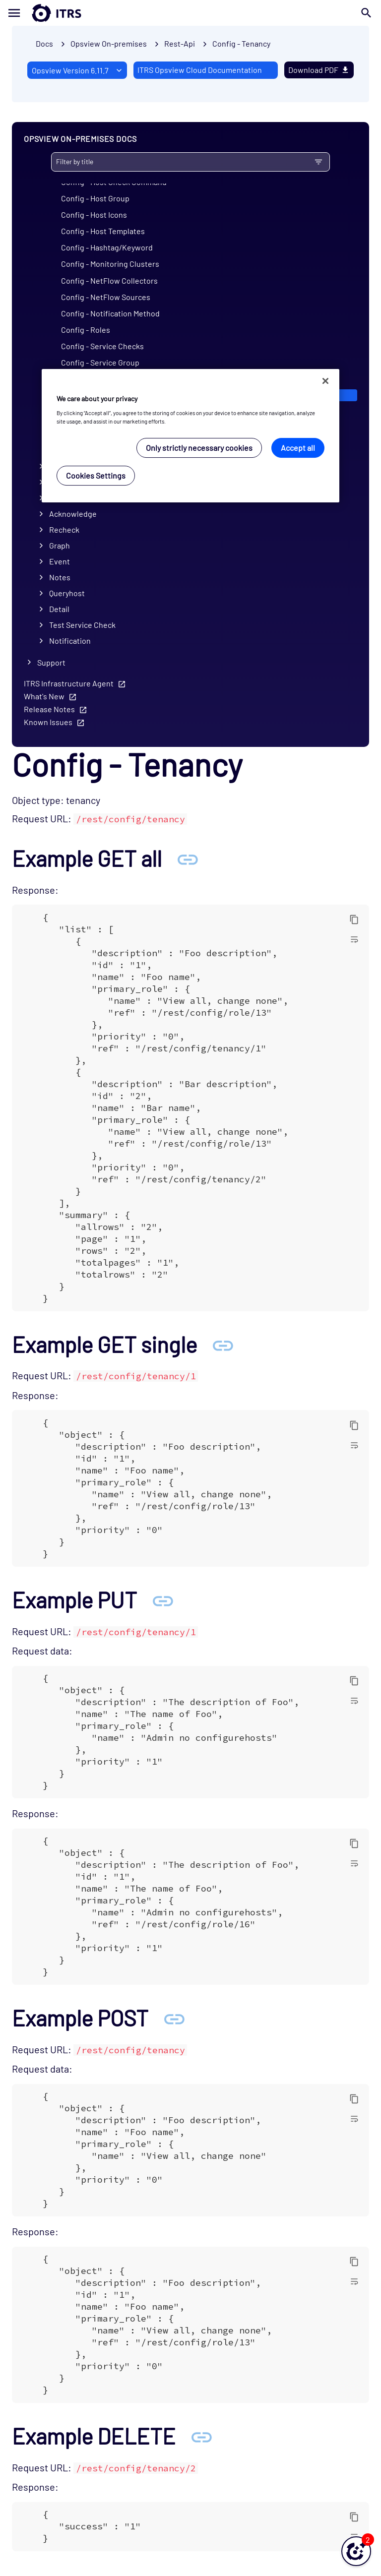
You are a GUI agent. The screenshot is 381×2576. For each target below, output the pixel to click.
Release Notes (49, 709)
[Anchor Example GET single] (222, 1344)
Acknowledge (73, 513)
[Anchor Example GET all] (187, 858)
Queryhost (67, 593)
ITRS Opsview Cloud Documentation (199, 69)
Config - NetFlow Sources (105, 297)
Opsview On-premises (108, 43)
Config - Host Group (95, 198)
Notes (59, 577)
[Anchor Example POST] (174, 2018)
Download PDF (319, 69)
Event (59, 561)
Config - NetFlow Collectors (109, 280)
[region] (190, 435)
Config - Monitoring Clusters (110, 263)
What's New (44, 696)
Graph (59, 545)
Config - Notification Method (110, 313)
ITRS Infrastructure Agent (69, 683)
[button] (356, 2551)
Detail (59, 608)
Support (51, 662)
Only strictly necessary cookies (199, 447)
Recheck (64, 529)
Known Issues (48, 722)
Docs (44, 43)
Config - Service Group (100, 362)
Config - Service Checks (102, 346)
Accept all (298, 447)
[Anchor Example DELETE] (201, 2436)
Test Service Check (82, 624)
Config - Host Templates (103, 231)
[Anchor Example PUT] (162, 1600)
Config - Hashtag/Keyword (107, 247)
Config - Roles (85, 329)
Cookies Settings (96, 475)
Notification (70, 640)
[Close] (325, 381)
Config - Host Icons (94, 214)
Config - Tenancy (241, 43)
